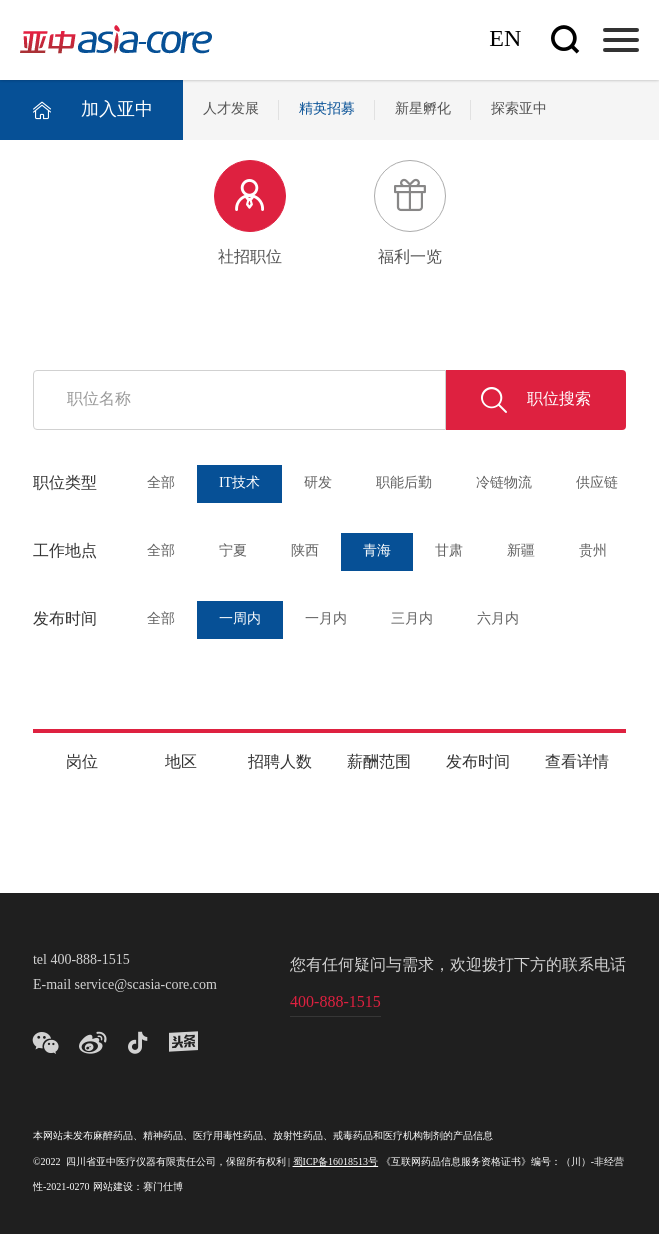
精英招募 (327, 109)
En (505, 39)
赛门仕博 (163, 1187)
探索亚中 (519, 109)
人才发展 (231, 109)
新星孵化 (423, 109)
